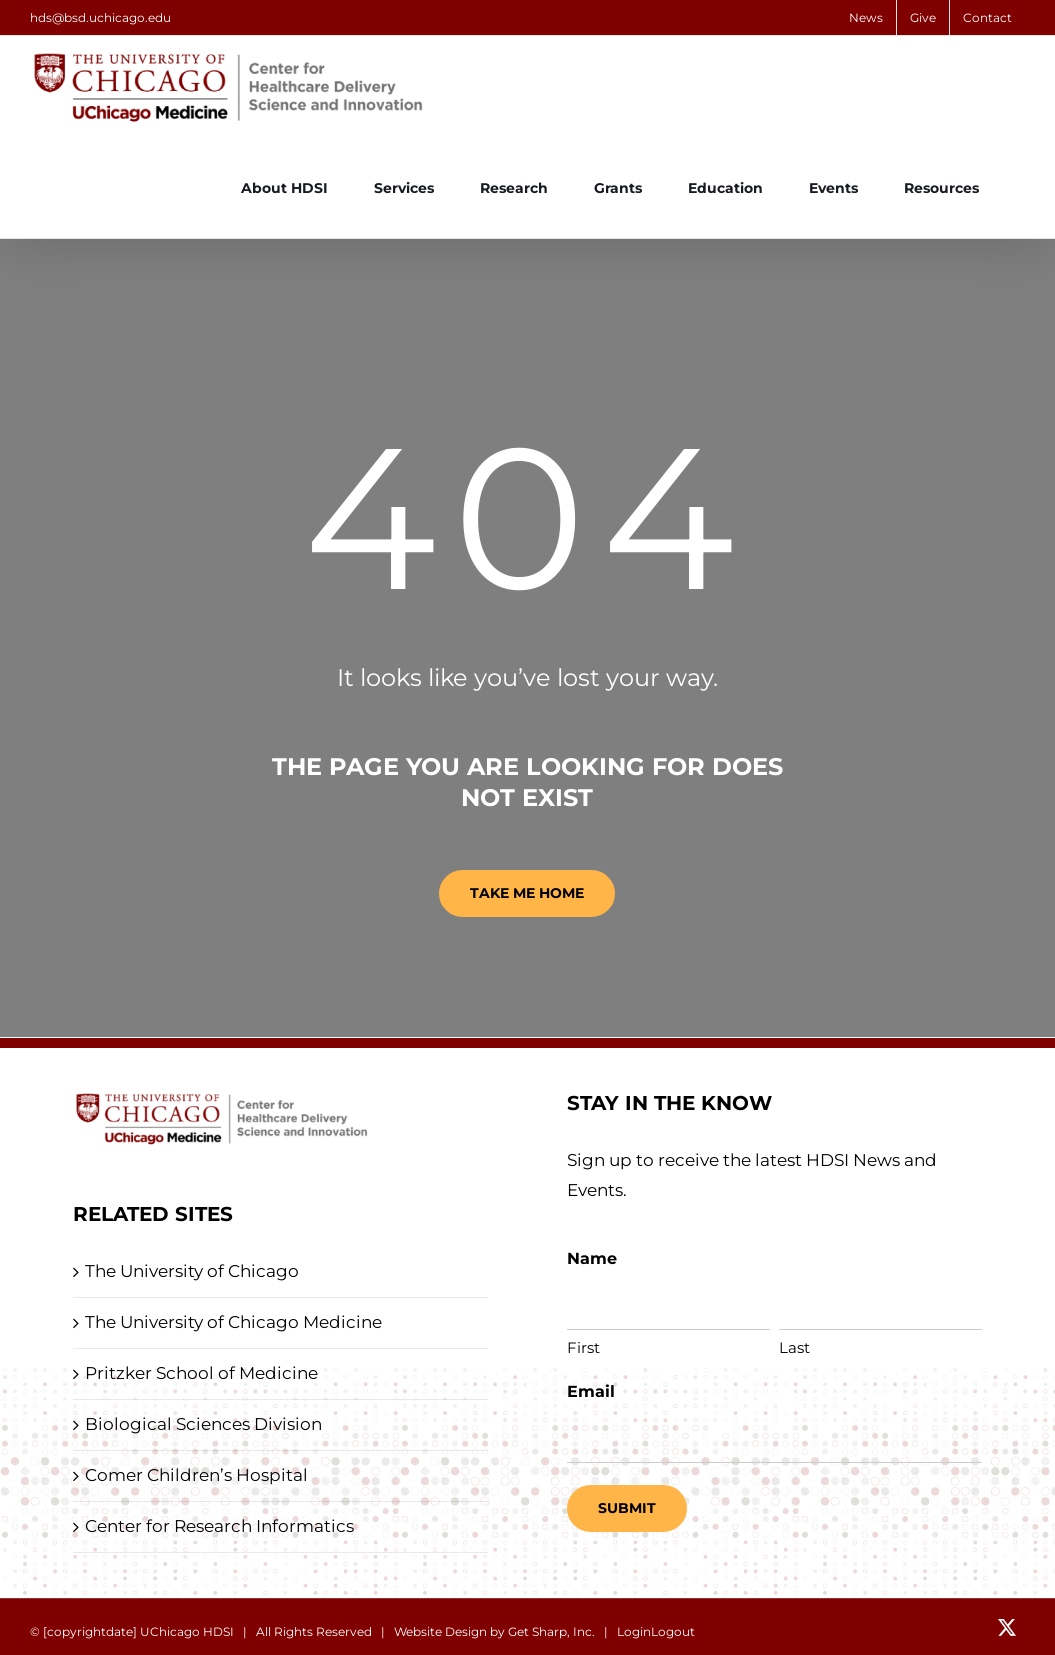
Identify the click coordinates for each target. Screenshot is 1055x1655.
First (583, 1347)
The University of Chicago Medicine (233, 1322)
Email (591, 1391)
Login (634, 1631)
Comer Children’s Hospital (196, 1475)
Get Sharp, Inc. (551, 1631)
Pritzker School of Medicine (201, 1373)
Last (794, 1347)
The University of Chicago (192, 1271)
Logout (673, 1631)
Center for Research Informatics (219, 1526)
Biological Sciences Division (203, 1424)
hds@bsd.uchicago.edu (100, 17)
